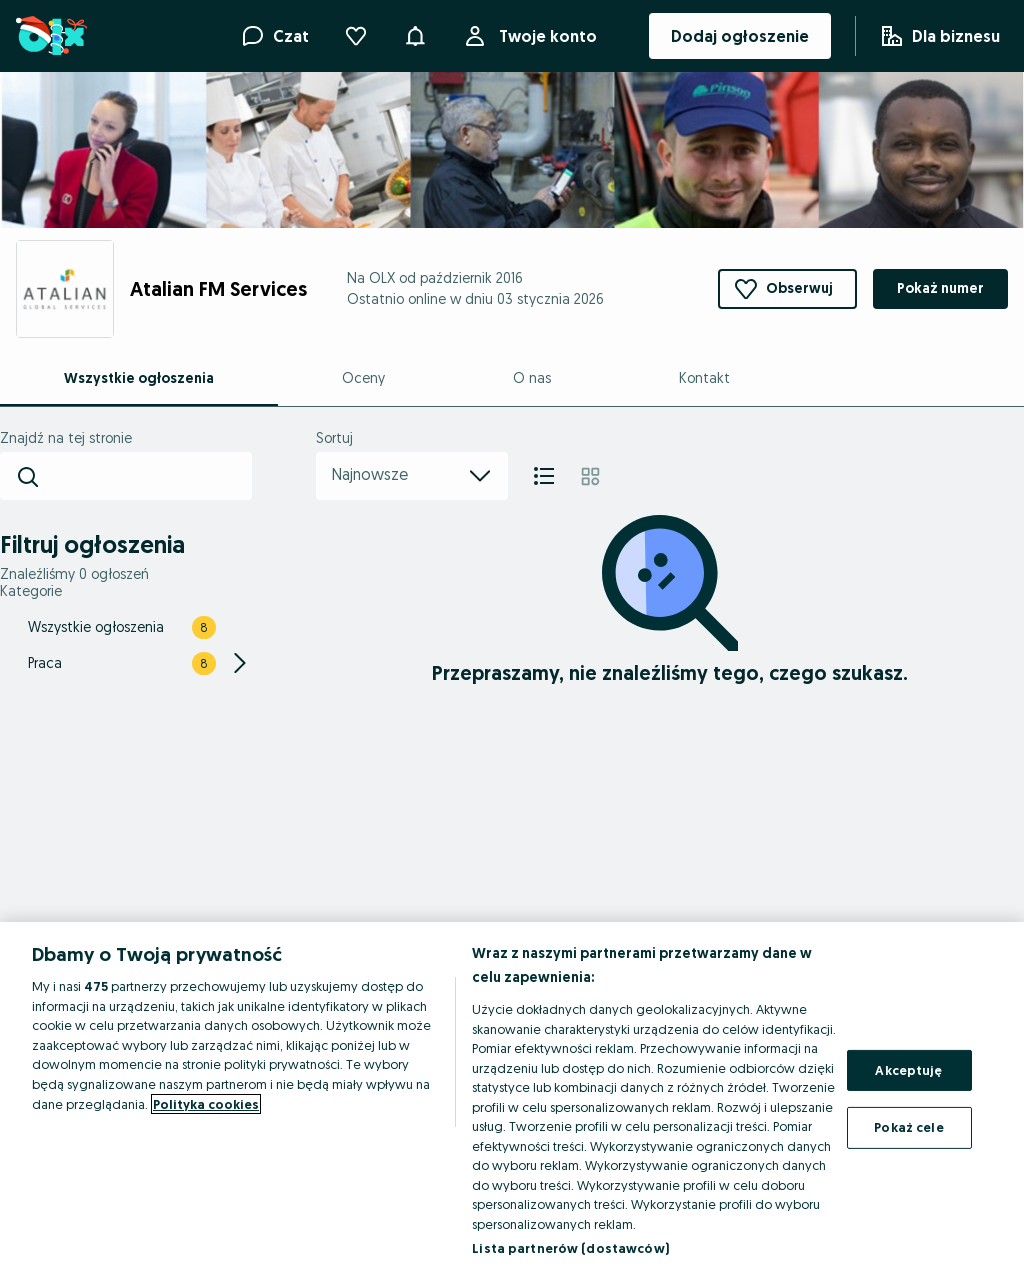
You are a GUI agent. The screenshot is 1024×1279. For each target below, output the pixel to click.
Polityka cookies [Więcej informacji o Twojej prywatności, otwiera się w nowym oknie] (206, 1104)
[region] (512, 1100)
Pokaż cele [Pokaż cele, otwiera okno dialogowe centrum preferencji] (908, 1127)
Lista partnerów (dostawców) (570, 1248)
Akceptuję (908, 1070)
